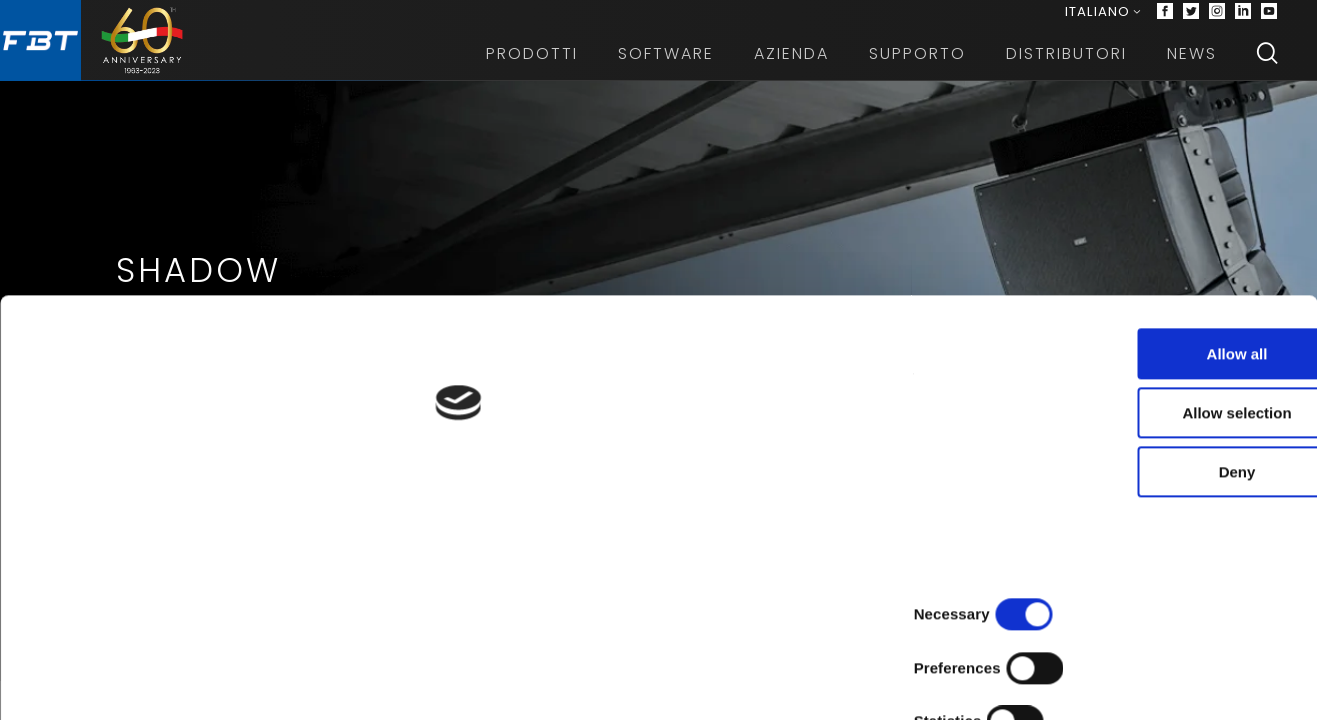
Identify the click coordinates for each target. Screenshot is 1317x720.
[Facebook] (1165, 20)
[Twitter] (1191, 20)
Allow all (1150, 474)
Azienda (791, 69)
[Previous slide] (32, 424)
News (1192, 69)
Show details (1049, 680)
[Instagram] (1217, 20)
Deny (1150, 592)
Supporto (917, 69)
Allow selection (1149, 533)
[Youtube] (1269, 20)
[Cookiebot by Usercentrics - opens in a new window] (129, 681)
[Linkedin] (1243, 20)
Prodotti (532, 69)
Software (666, 69)
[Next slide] (1285, 424)
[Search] (1267, 70)
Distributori (1066, 69)
